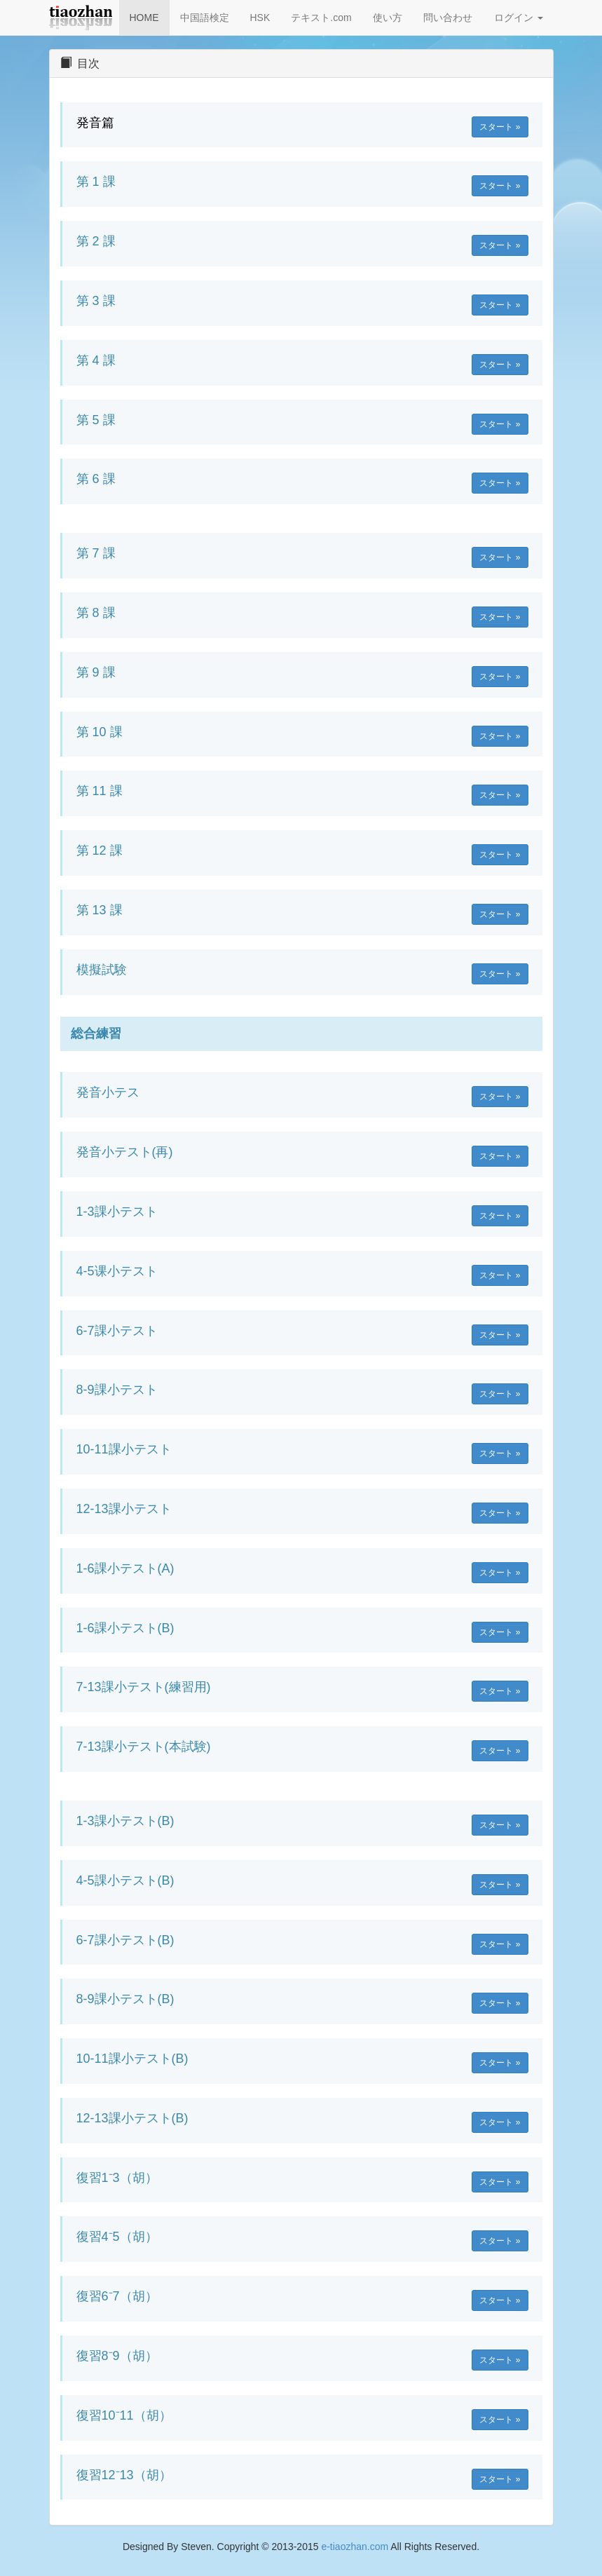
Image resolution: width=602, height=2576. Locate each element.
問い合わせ (447, 17)
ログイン (518, 17)
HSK (260, 17)
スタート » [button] (499, 127)
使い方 (387, 17)
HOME (144, 17)
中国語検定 (204, 17)
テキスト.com (321, 17)
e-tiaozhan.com (354, 2546)
